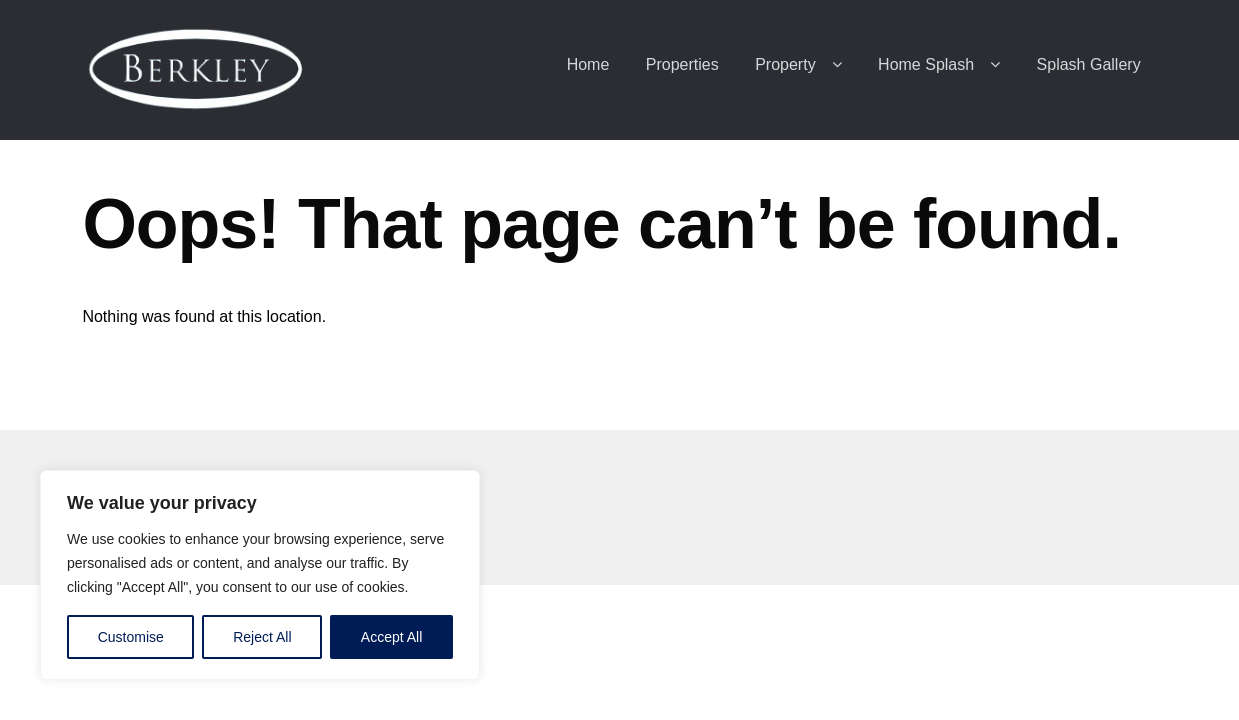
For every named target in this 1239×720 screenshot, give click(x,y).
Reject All (262, 637)
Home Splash (926, 64)
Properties (682, 64)
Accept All (391, 637)
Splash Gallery (1089, 64)
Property (785, 64)
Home (588, 64)
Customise (131, 637)
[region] (260, 575)
